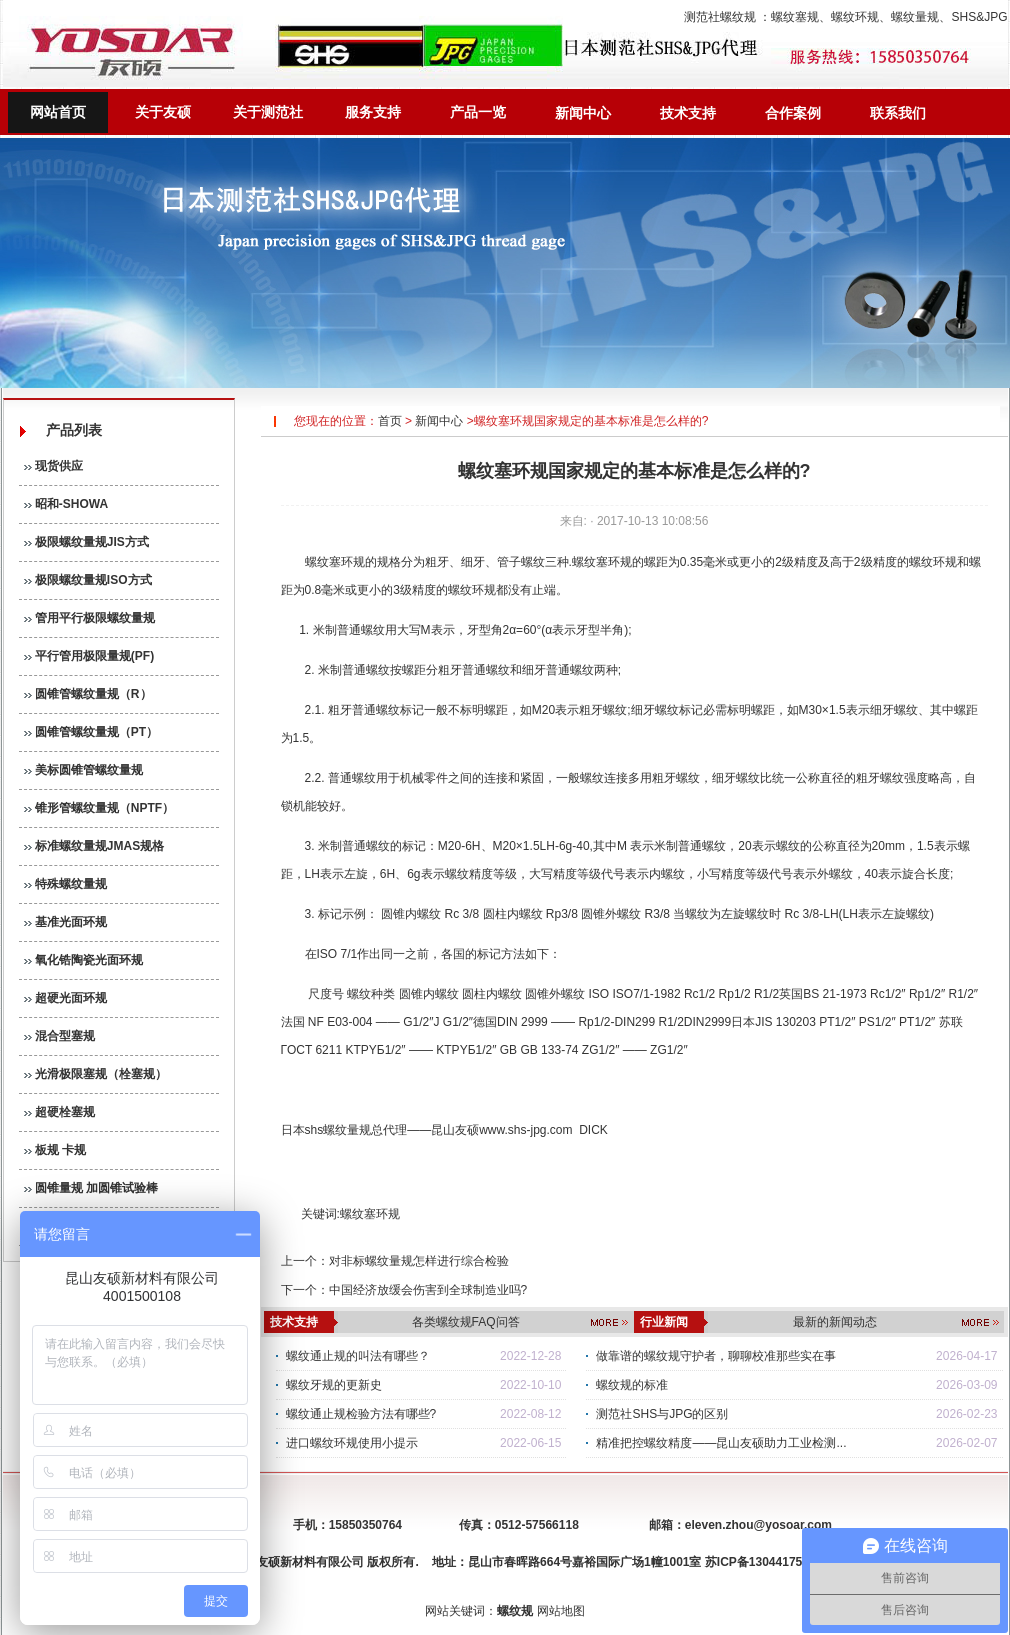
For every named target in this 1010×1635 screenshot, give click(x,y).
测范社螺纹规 (720, 17)
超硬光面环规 (65, 998)
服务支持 (373, 112)
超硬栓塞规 (59, 1112)
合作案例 (793, 113)
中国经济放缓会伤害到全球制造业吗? (428, 1290)
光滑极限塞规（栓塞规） (95, 1074)
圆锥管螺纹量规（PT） (91, 732)
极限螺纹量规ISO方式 (88, 580)
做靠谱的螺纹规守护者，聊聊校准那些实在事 (716, 1356)
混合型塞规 (59, 1036)
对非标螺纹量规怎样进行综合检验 (419, 1261)
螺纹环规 (855, 17)
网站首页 (58, 112)
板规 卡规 (55, 1150)
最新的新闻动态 (835, 1322)
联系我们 (898, 113)
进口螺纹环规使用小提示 (352, 1443)
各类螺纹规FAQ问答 (466, 1322)
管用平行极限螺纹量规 (89, 618)
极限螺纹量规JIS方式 (86, 542)
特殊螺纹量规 (65, 884)
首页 (390, 421)
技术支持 (688, 113)
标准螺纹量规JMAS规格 (94, 846)
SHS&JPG (979, 17)
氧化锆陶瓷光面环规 (83, 960)
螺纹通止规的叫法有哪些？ (358, 1356)
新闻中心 (583, 113)
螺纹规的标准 (632, 1385)
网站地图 (561, 1611)
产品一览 (478, 112)
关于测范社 (268, 112)
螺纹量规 (915, 17)
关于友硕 (163, 112)
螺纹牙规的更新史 (334, 1385)
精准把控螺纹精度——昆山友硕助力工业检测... (721, 1443)
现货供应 (53, 466)
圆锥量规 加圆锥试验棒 (91, 1188)
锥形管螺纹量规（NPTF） (99, 808)
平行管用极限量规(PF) (89, 656)
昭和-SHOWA (66, 504)
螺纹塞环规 (335, 562)
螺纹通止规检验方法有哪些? (361, 1414)
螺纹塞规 (795, 17)
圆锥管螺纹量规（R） (88, 694)
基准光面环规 (65, 922)
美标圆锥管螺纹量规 (83, 770)
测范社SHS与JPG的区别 (662, 1414)
